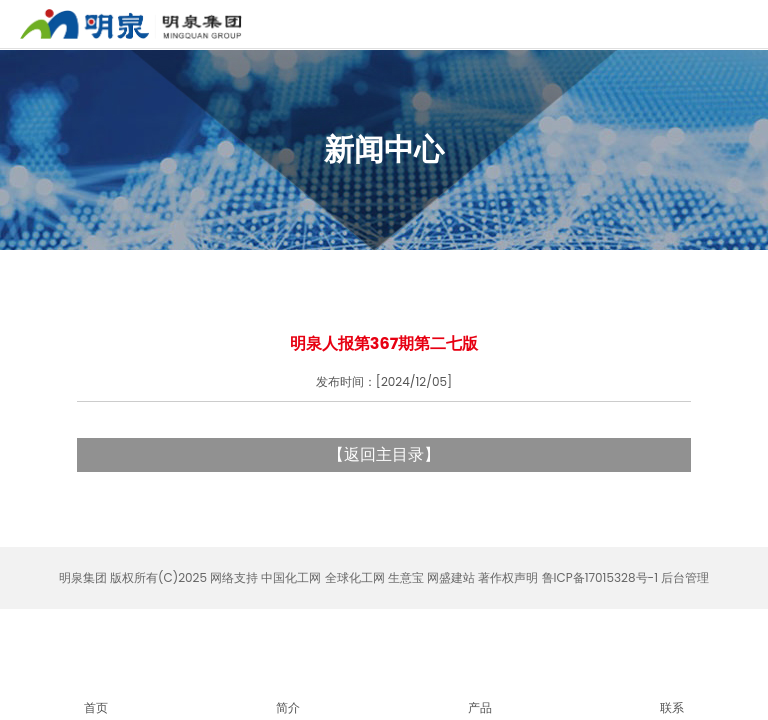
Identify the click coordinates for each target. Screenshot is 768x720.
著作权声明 (508, 577)
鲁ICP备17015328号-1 (600, 577)
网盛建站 (451, 577)
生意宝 (406, 577)
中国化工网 (291, 577)
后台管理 (685, 577)
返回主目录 (384, 454)
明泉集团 (83, 577)
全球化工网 (355, 577)
